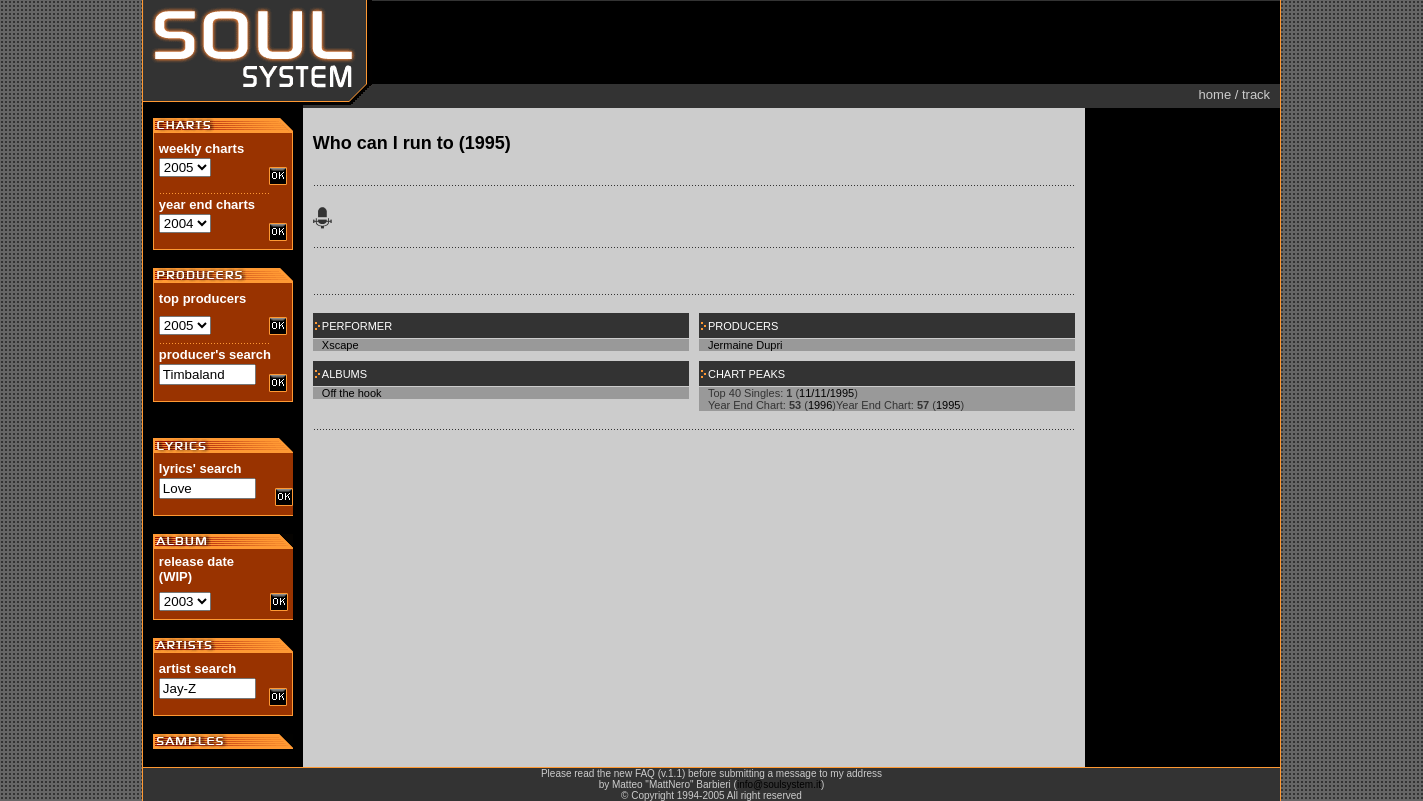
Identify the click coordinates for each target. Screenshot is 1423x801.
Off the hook (352, 393)
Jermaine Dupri (745, 345)
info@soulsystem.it (779, 784)
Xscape (340, 345)
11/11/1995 (826, 393)
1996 (820, 405)
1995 (948, 405)
